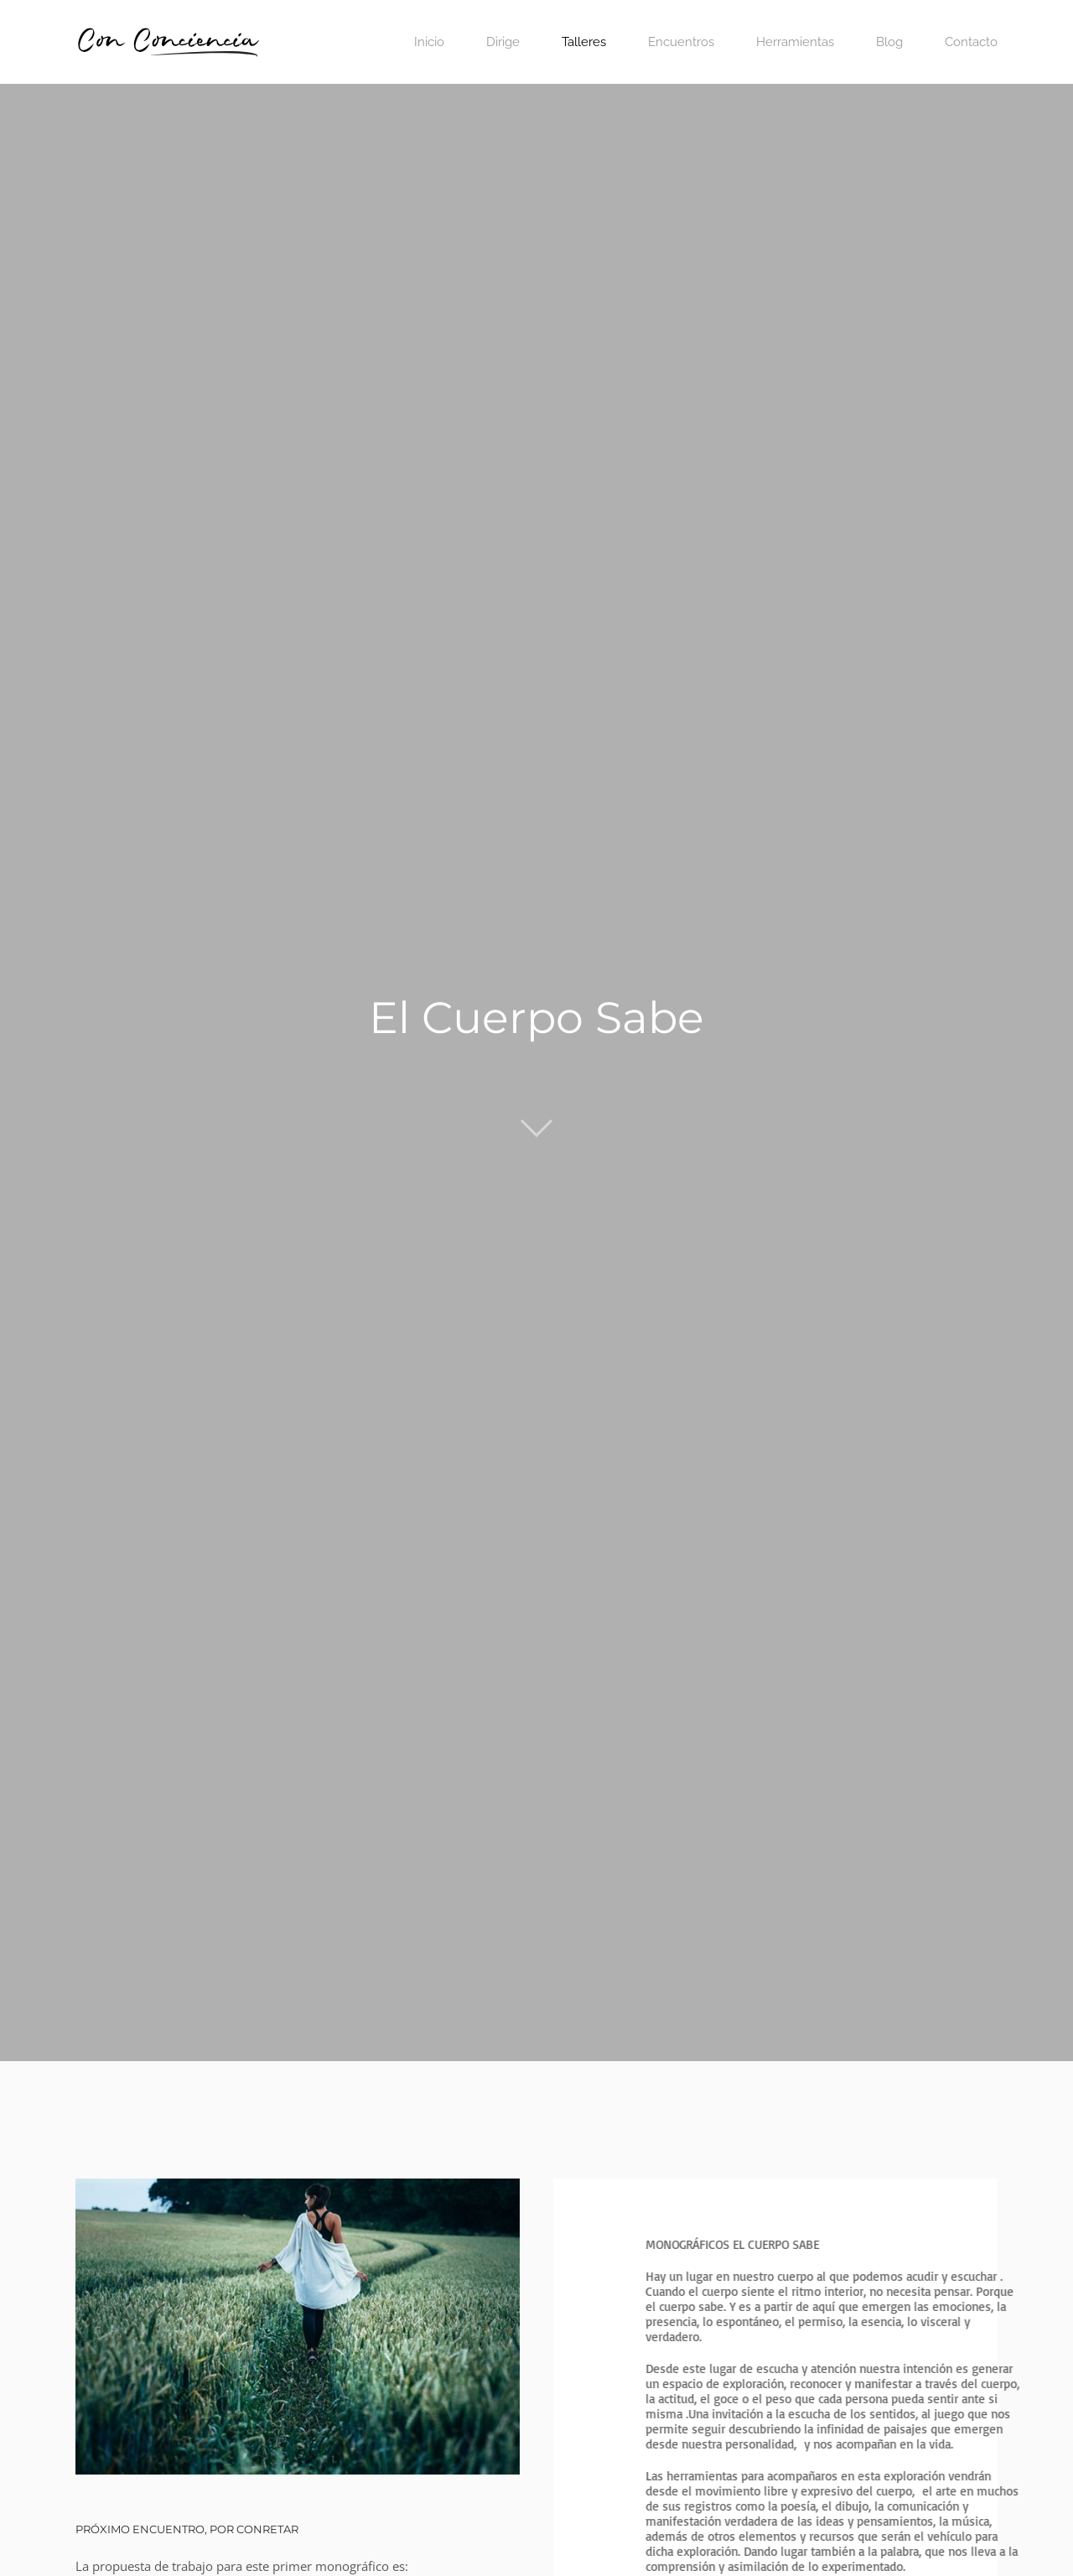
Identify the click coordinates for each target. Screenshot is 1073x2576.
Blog (889, 41)
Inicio (429, 41)
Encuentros (681, 41)
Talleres (584, 41)
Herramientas (795, 41)
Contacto (971, 41)
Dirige (503, 41)
